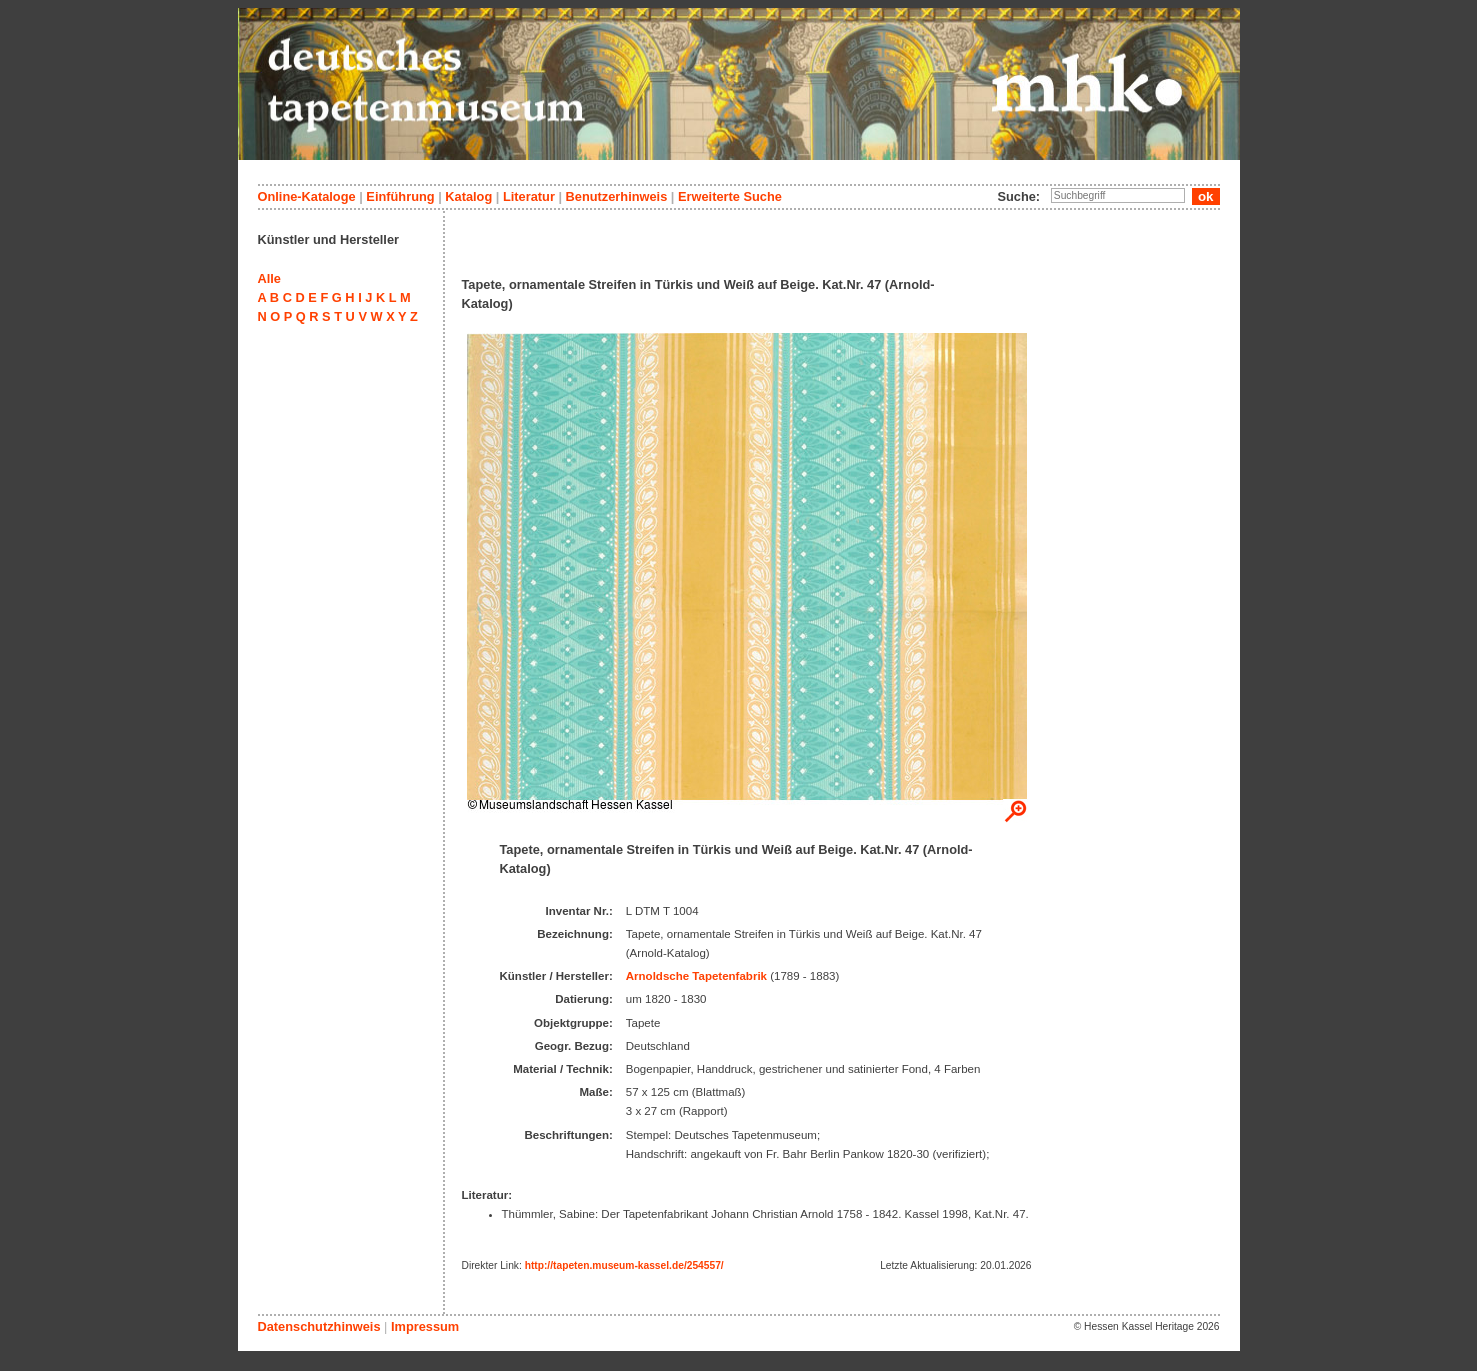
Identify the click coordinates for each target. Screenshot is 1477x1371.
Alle (269, 278)
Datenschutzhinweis (319, 1326)
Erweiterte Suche (730, 196)
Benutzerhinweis (617, 196)
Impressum (425, 1326)
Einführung (400, 196)
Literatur (529, 196)
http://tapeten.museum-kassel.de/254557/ (624, 1265)
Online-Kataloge (307, 196)
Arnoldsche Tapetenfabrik (696, 976)
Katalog (468, 196)
